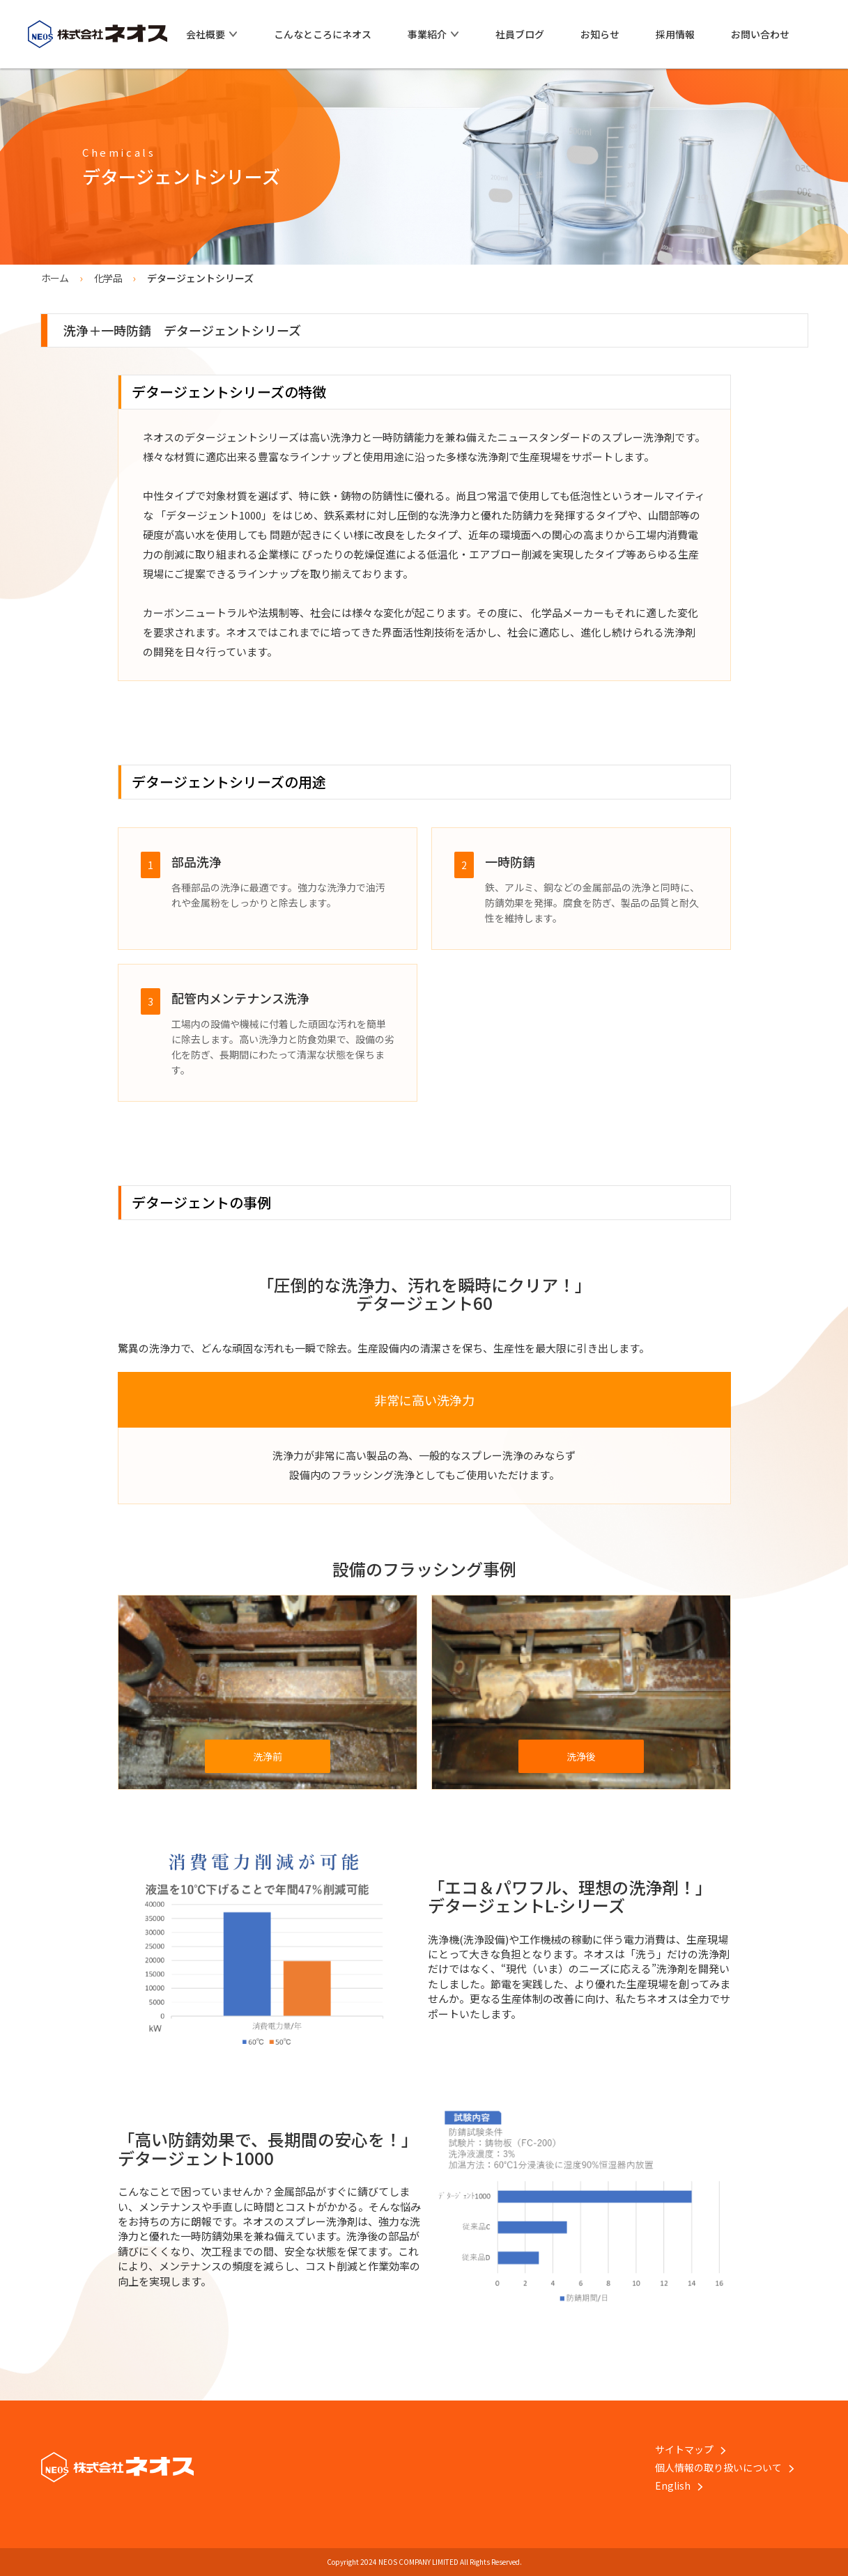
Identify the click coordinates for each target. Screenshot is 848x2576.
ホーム (55, 278)
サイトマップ (690, 2449)
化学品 (108, 278)
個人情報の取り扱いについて (724, 2467)
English (679, 2485)
